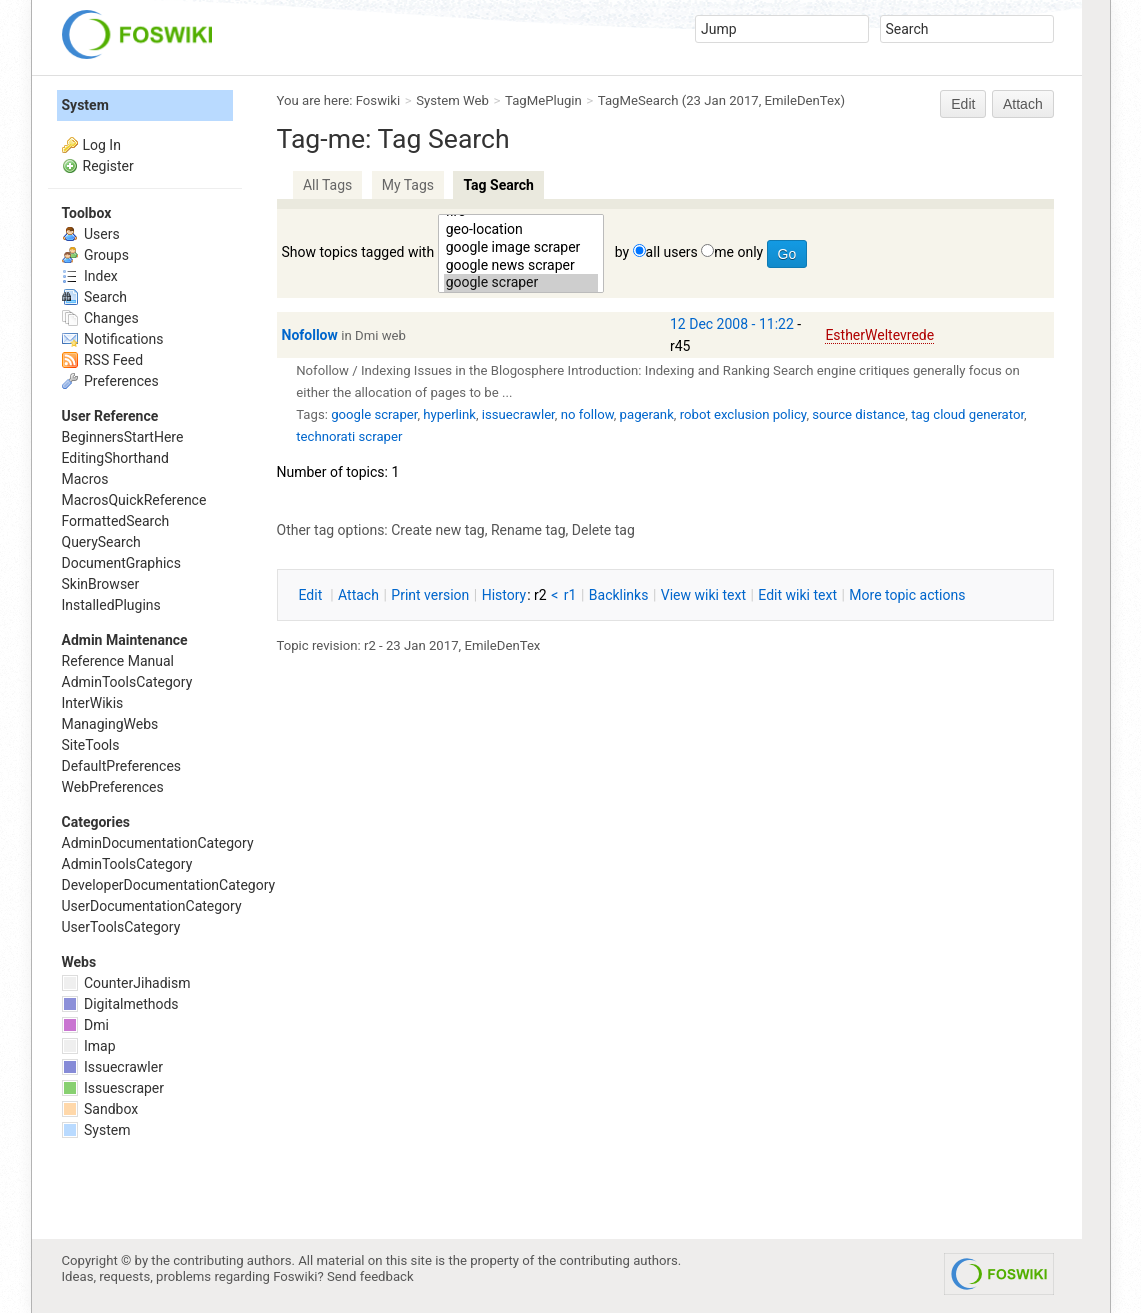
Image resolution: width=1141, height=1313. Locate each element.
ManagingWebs (110, 724)
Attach (1023, 104)
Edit (963, 104)
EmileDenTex (803, 100)
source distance (858, 414)
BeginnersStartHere (123, 437)
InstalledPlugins (111, 605)
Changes (100, 318)
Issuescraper (113, 1088)
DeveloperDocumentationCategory (169, 885)
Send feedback (370, 1276)
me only (738, 252)
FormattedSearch (116, 521)
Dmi (85, 1025)
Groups (95, 255)
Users (91, 234)
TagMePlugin (543, 100)
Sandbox (100, 1109)
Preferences (110, 381)
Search (94, 297)
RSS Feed (103, 360)
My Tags (408, 185)
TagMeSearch (638, 100)
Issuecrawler (112, 1067)
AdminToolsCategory (127, 682)
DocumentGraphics (121, 563)
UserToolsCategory (121, 927)
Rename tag (528, 530)
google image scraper (521, 248)
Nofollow (310, 335)
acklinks (619, 595)
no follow (587, 414)
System (85, 105)
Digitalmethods (120, 1004)
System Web (452, 100)
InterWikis (93, 703)
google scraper (521, 283)
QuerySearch (101, 542)
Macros (85, 479)
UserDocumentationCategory (152, 906)
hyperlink (449, 414)
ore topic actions (907, 595)
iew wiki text (703, 595)
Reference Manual (118, 661)
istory (504, 595)
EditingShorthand (115, 458)
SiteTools (91, 745)
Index (90, 276)
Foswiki (378, 100)
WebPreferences (113, 787)
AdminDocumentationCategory (158, 843)
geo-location (521, 230)
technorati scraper (349, 436)
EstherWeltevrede (879, 335)
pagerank (647, 414)
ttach (358, 595)
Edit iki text (797, 595)
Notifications (113, 339)
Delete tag (603, 530)
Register (108, 166)
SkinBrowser (101, 584)
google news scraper (521, 266)
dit (312, 595)
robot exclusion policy (743, 414)
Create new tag (437, 530)
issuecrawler (518, 414)
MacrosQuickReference (134, 500)
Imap (89, 1046)
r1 (570, 595)
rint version (430, 595)
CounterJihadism (126, 983)
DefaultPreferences (122, 766)
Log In (102, 145)
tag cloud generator (967, 414)
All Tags (327, 185)
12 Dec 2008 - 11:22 (732, 324)
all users (672, 252)
